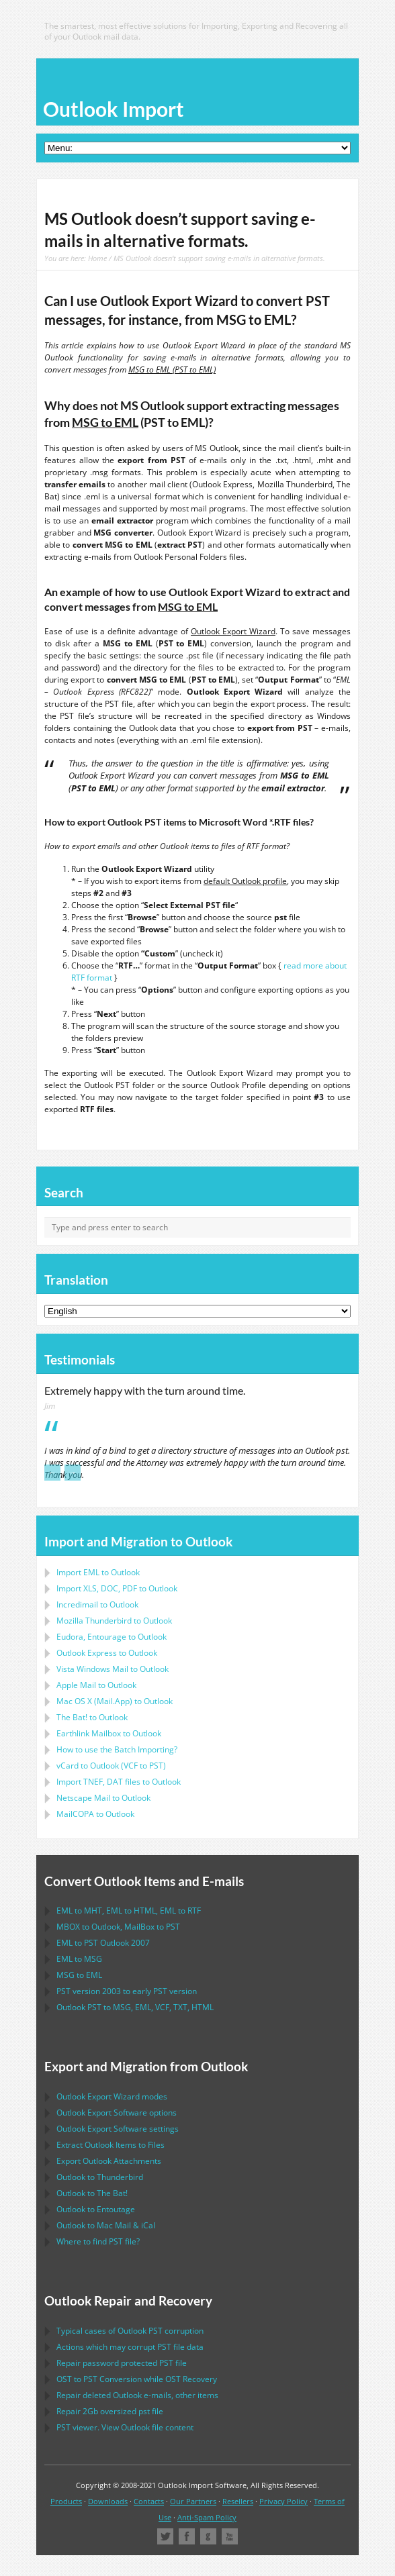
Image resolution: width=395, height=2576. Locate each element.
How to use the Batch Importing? (116, 1749)
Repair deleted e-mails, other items (137, 2395)
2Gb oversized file (109, 2411)
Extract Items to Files (110, 2144)
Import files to (118, 1781)
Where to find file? (98, 2241)
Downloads (108, 2501)
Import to (98, 1572)
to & (105, 2225)
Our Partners (193, 2501)
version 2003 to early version (126, 1991)
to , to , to (128, 1910)
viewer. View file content (124, 2427)
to (114, 1620)
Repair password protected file (121, 2363)
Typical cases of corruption (130, 2330)
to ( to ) (111, 1765)
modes (111, 2096)
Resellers (237, 2501)
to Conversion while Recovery (136, 2379)
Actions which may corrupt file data (130, 2346)
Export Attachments (108, 2161)
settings (117, 2128)
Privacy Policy (283, 2501)
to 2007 (103, 1942)
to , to (118, 1926)
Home (97, 258)
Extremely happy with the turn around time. (144, 1391)
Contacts (149, 2501)
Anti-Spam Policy (206, 2517)
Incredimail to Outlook (97, 1604)
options (116, 2112)
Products (66, 2501)
